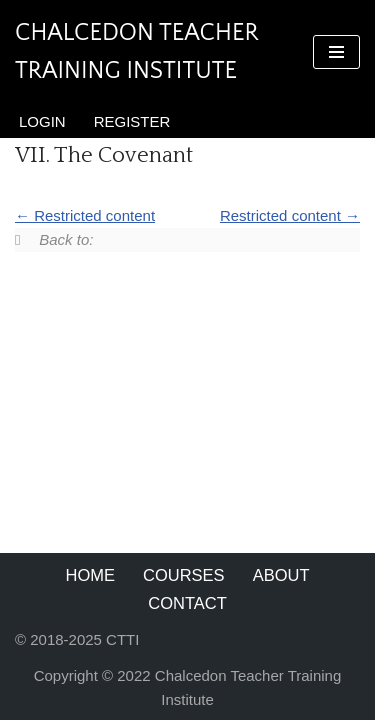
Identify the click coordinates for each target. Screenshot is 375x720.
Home (91, 575)
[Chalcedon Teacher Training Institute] (149, 52)
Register (132, 121)
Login (42, 121)
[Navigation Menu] (336, 52)
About (281, 575)
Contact (187, 603)
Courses (184, 575)
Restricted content (85, 215)
